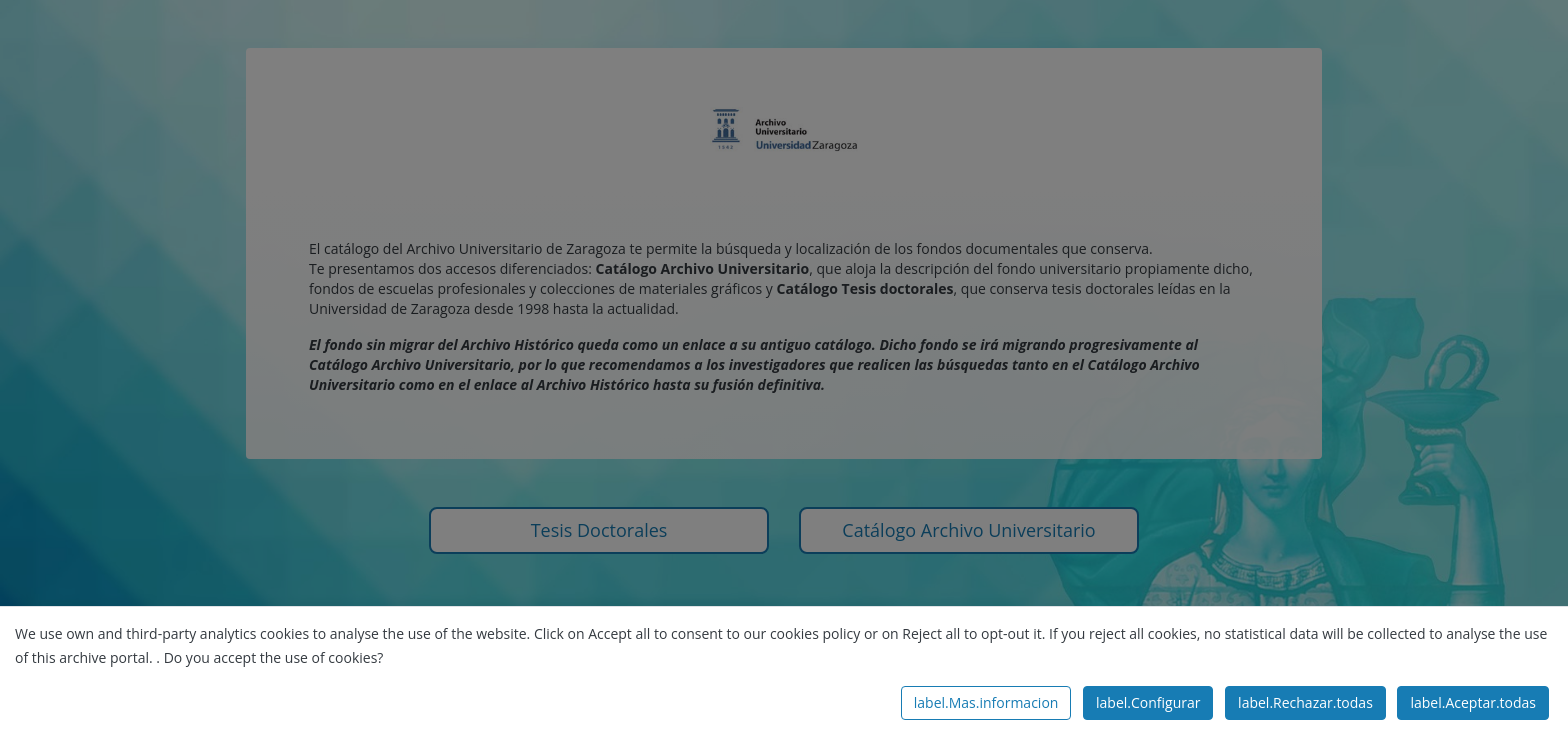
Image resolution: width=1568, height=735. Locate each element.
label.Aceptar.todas (1473, 702)
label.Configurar (1148, 702)
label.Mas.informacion (986, 702)
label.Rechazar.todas (1305, 702)
